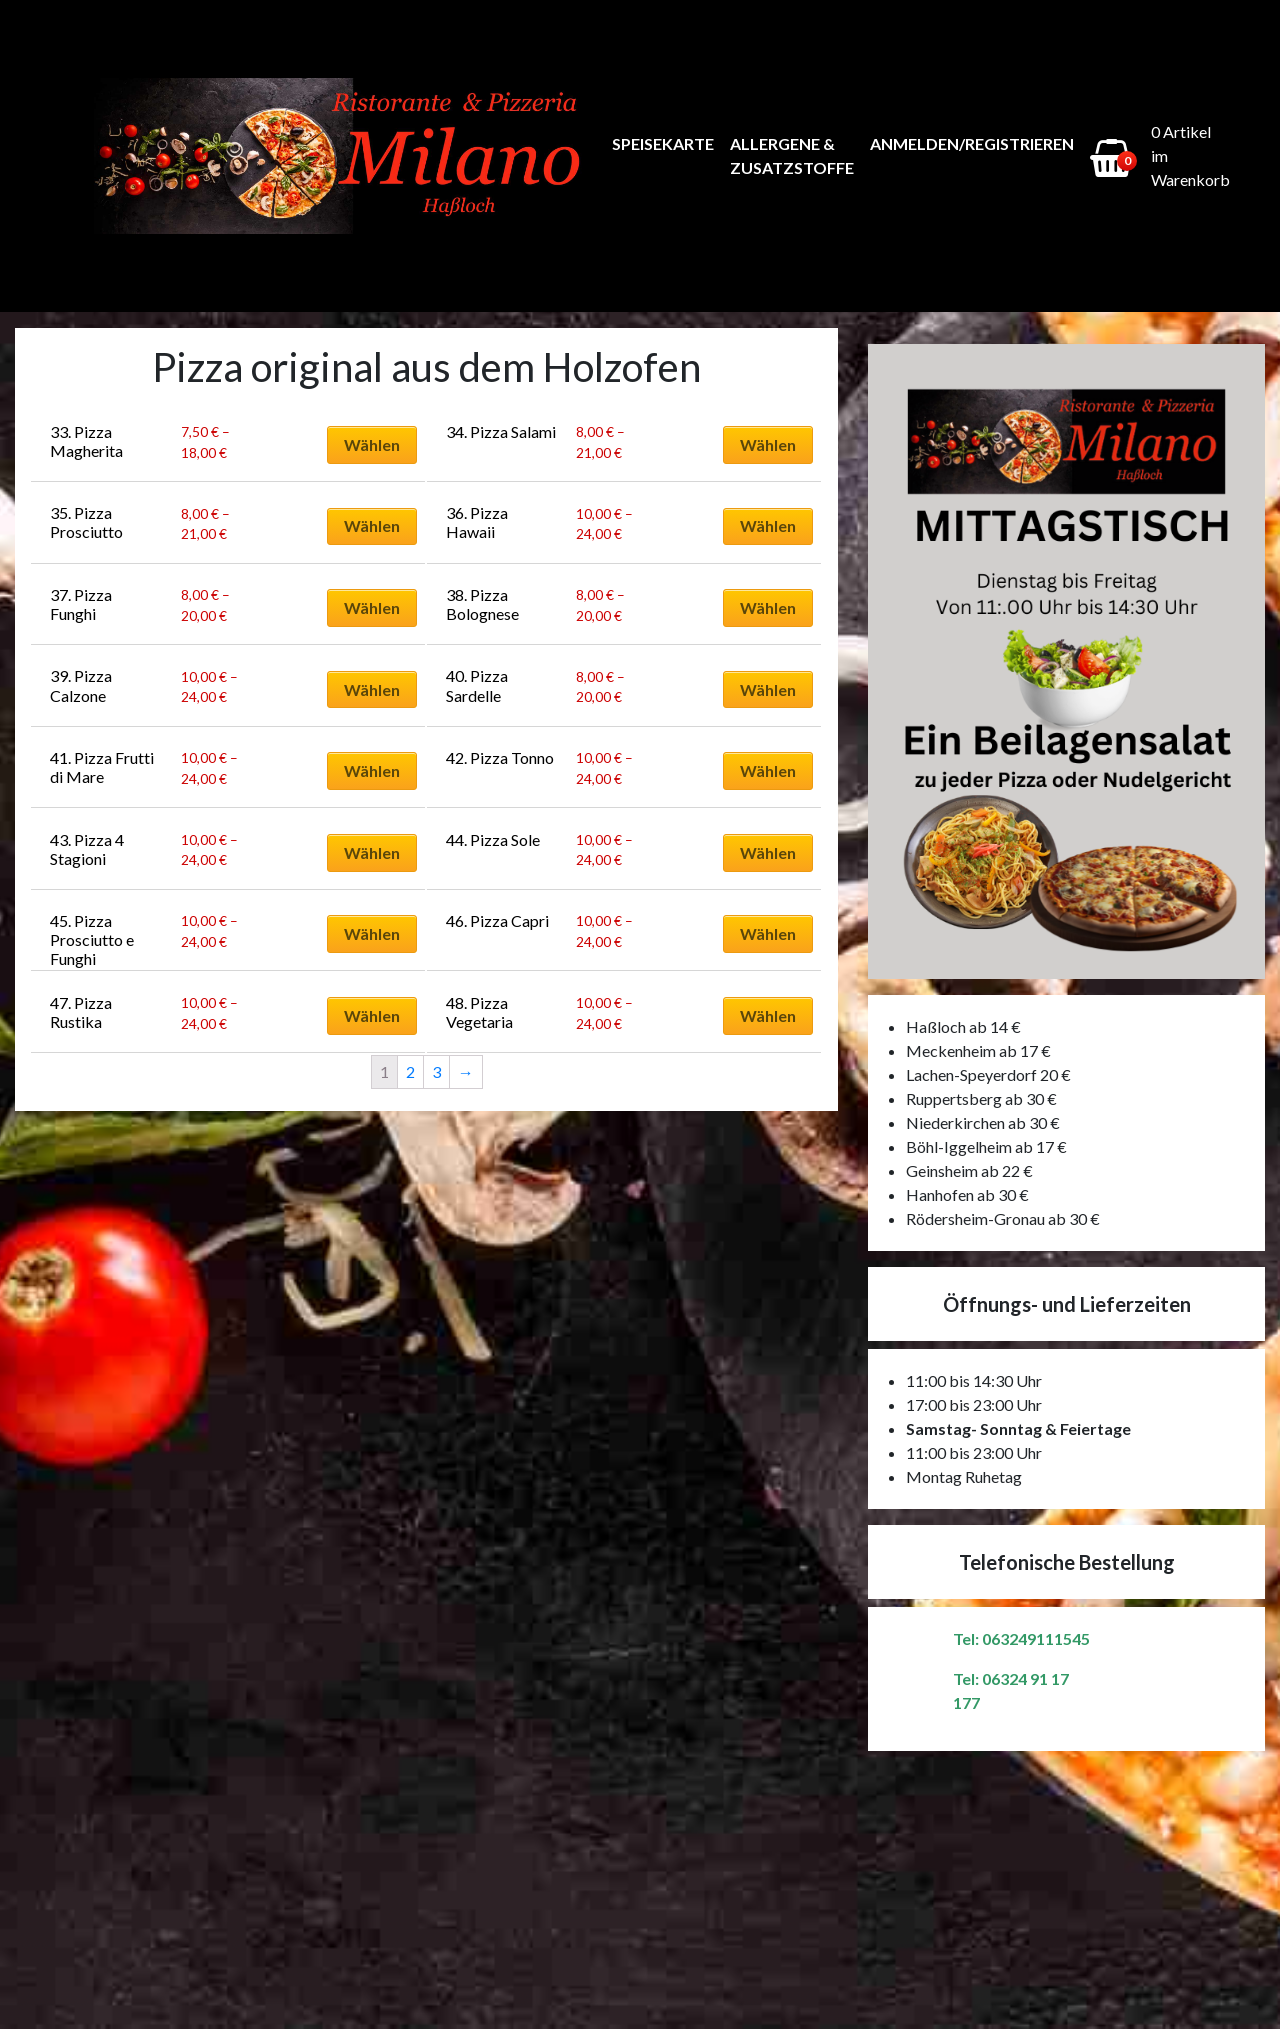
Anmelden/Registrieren (972, 143)
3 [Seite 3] (436, 1071)
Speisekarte (663, 143)
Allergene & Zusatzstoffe (792, 155)
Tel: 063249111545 (1021, 1638)
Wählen (372, 444)
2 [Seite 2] (410, 1071)
